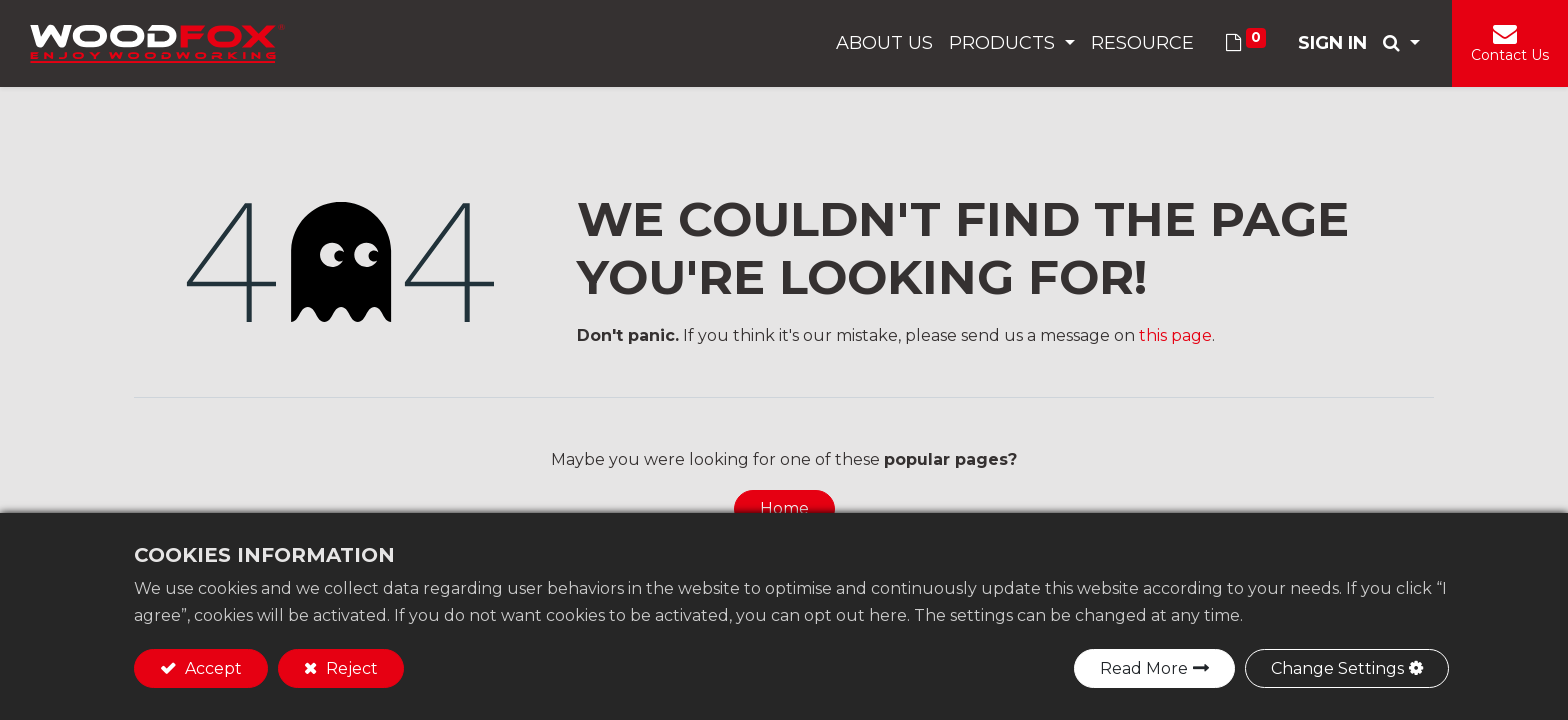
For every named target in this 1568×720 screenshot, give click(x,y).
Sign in (1332, 43)
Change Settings (1337, 668)
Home (784, 508)
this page (1175, 335)
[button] (1401, 43)
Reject (350, 668)
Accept (211, 668)
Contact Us (1510, 55)
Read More (1144, 668)
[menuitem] (884, 43)
